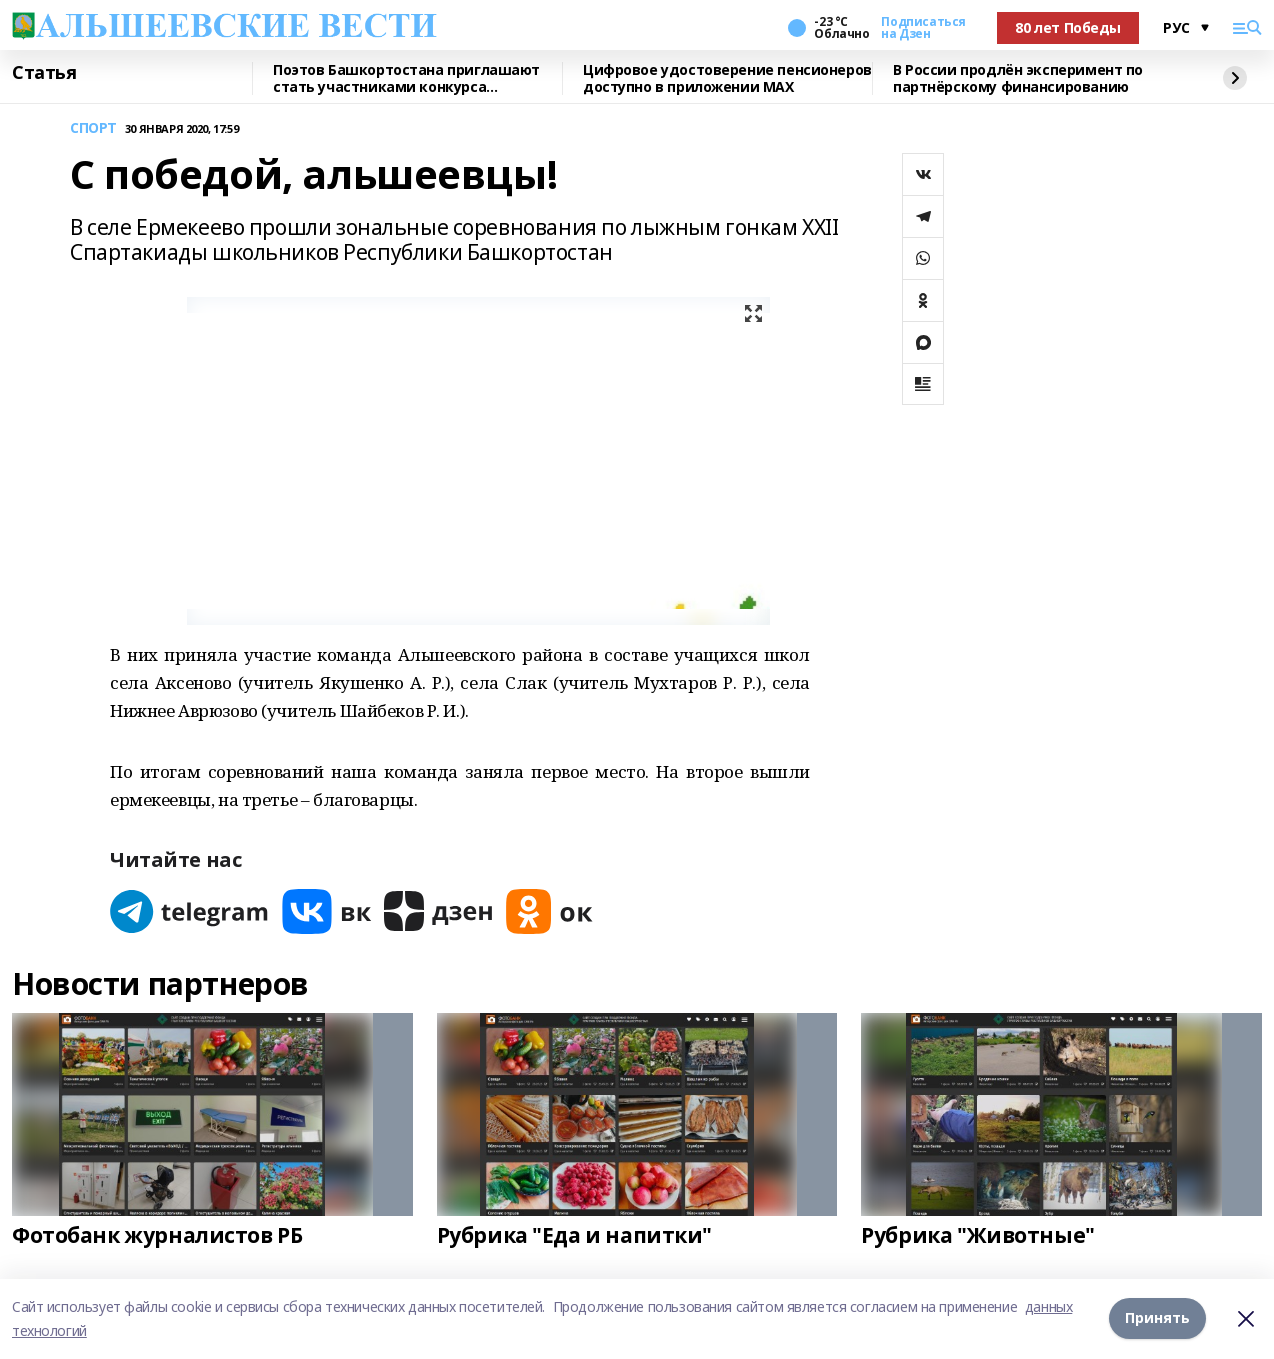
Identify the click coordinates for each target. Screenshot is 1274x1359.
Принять (1157, 1318)
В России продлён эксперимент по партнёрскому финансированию (1018, 78)
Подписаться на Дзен (923, 28)
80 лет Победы (1068, 27)
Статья (44, 73)
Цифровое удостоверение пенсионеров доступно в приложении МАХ (727, 78)
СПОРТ (93, 128)
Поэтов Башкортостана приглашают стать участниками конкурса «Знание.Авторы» (406, 78)
